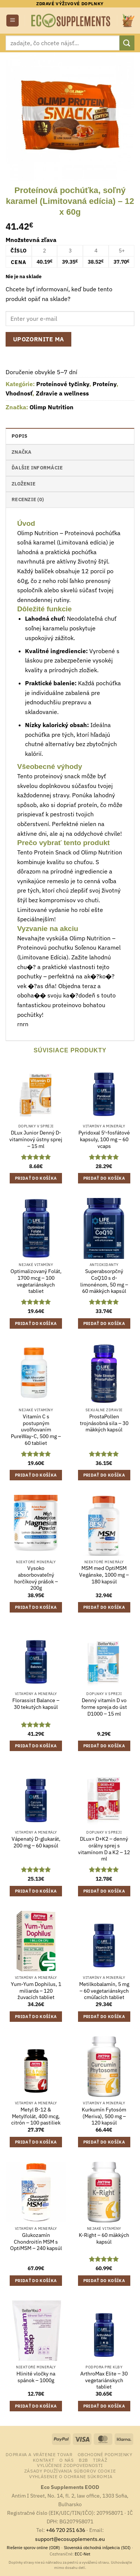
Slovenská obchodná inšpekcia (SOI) (97, 2547)
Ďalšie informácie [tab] (37, 468)
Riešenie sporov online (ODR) (33, 2547)
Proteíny (104, 384)
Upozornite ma (38, 339)
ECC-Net (82, 2554)
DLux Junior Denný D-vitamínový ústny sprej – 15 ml (35, 1139)
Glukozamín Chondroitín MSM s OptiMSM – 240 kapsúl (36, 2241)
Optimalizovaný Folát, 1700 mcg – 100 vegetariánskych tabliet (36, 1281)
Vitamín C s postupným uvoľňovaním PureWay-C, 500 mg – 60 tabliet (36, 1429)
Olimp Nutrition (51, 407)
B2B (83, 2460)
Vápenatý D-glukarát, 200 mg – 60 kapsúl (36, 1842)
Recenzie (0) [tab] (28, 499)
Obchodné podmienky (105, 2454)
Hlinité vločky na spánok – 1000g (35, 2377)
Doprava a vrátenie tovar (39, 2454)
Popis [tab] (19, 436)
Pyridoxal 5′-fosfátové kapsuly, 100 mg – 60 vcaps (104, 1139)
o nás (66, 2460)
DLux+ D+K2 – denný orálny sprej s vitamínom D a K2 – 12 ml (104, 1849)
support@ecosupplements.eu (70, 2538)
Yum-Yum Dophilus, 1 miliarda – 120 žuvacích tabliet (36, 1991)
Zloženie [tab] (23, 484)
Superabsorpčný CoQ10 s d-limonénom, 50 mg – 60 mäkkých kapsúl (104, 1281)
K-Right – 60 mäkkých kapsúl (104, 2238)
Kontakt (44, 2460)
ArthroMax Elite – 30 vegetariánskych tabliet (104, 2380)
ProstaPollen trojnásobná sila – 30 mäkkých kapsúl (104, 1423)
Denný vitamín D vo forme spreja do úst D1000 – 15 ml (104, 1707)
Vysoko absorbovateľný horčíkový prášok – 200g (36, 1578)
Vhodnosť (19, 393)
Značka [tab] (22, 452)
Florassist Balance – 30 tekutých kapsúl (35, 1703)
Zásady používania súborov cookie (70, 2471)
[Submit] (126, 42)
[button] (12, 21)
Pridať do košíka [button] (36, 1178)
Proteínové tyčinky (62, 384)
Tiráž (100, 2460)
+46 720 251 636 (65, 2529)
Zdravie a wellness (62, 393)
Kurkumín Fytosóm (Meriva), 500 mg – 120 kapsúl (104, 2116)
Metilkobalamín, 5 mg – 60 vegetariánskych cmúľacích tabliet (104, 1991)
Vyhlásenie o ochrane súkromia (71, 2476)
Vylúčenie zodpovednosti (70, 2465)
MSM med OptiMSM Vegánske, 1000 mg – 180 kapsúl (104, 1575)
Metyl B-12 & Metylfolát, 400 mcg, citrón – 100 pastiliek (35, 2116)
